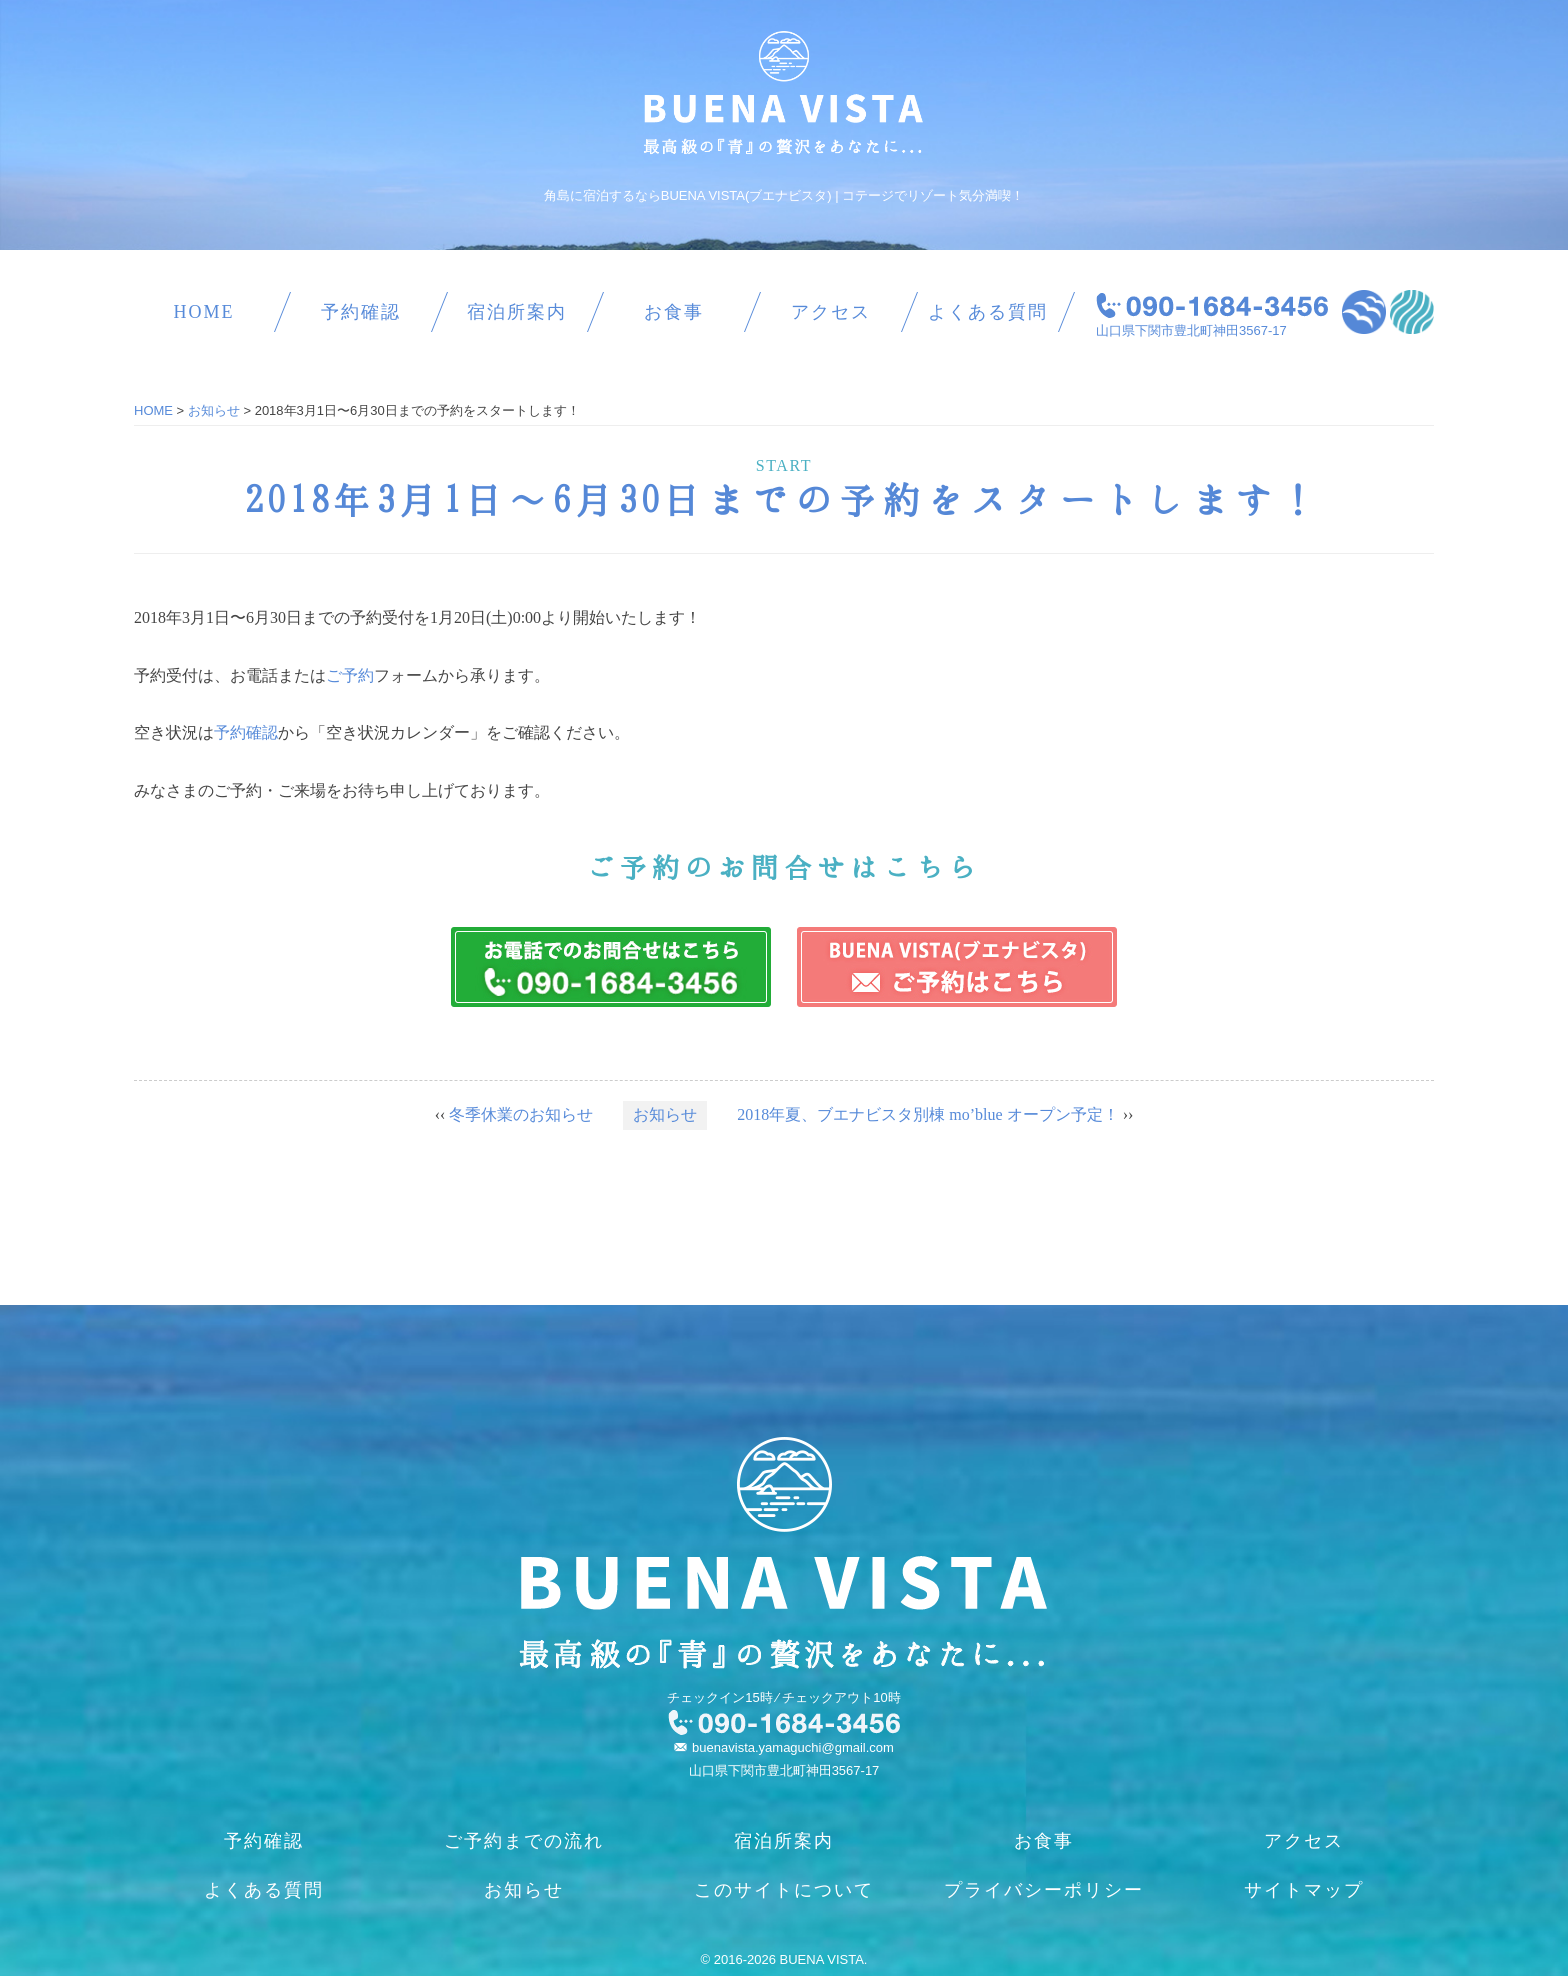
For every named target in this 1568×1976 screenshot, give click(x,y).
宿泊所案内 (517, 312)
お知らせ (665, 1114)
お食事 (674, 312)
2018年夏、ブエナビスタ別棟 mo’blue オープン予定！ (927, 1114)
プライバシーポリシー (1044, 1890)
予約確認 (361, 312)
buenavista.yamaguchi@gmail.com (793, 1747)
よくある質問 (988, 312)
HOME (203, 312)
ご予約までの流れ (524, 1841)
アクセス (831, 312)
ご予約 (350, 675)
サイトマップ (1304, 1890)
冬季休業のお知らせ (521, 1114)
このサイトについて (784, 1890)
